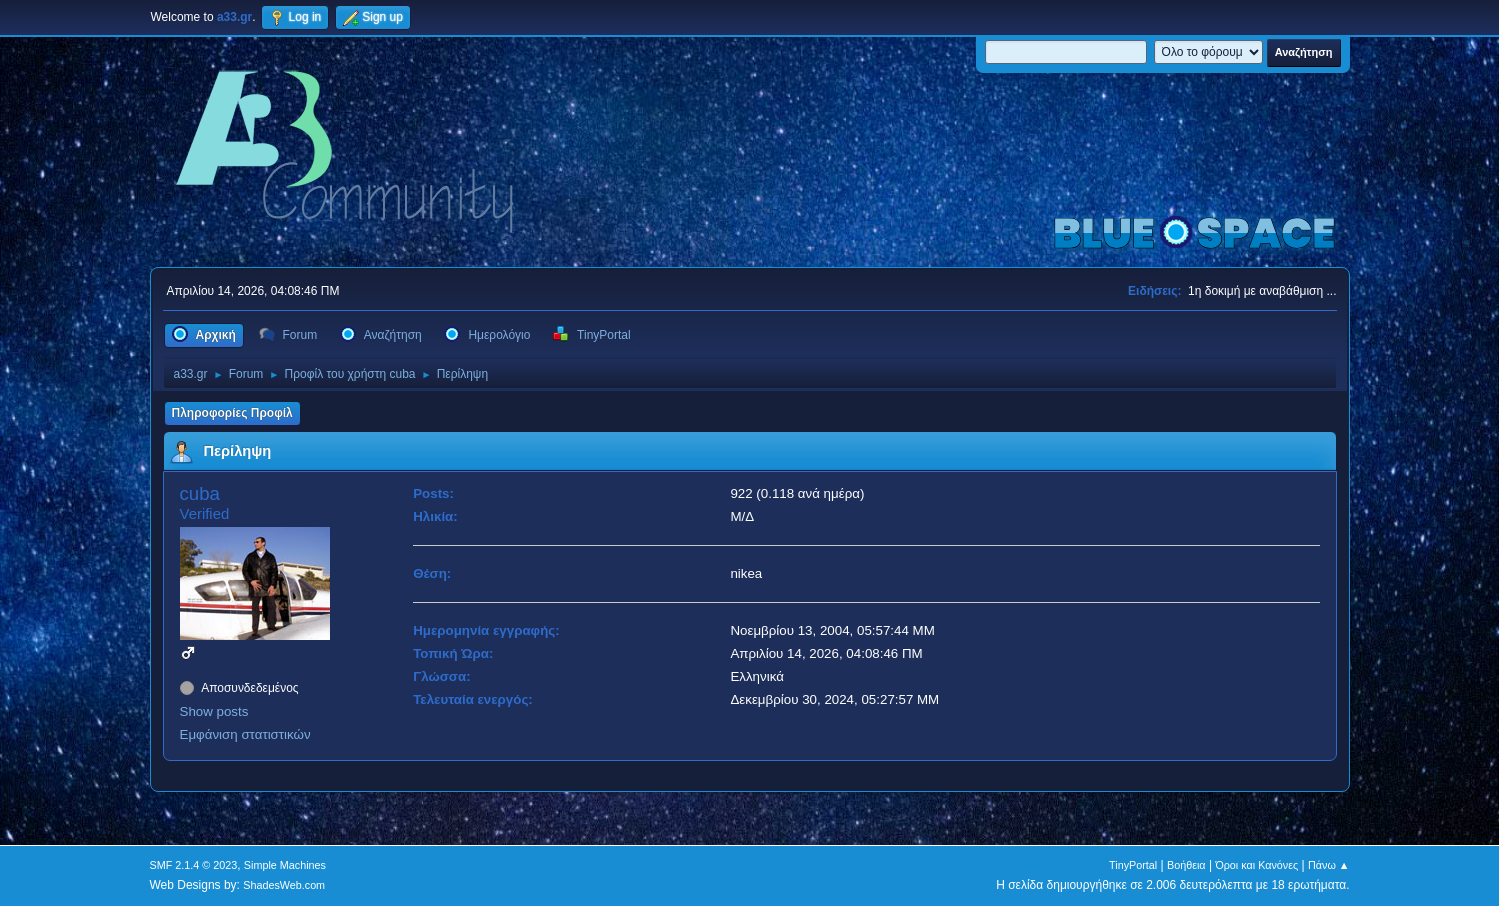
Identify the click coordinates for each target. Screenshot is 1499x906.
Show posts (214, 711)
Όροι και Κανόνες (1256, 865)
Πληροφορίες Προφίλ (232, 413)
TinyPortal (1133, 865)
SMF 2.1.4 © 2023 (194, 865)
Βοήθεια (1186, 865)
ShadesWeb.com (284, 885)
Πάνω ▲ (1329, 865)
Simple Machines (285, 865)
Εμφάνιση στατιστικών (245, 734)
